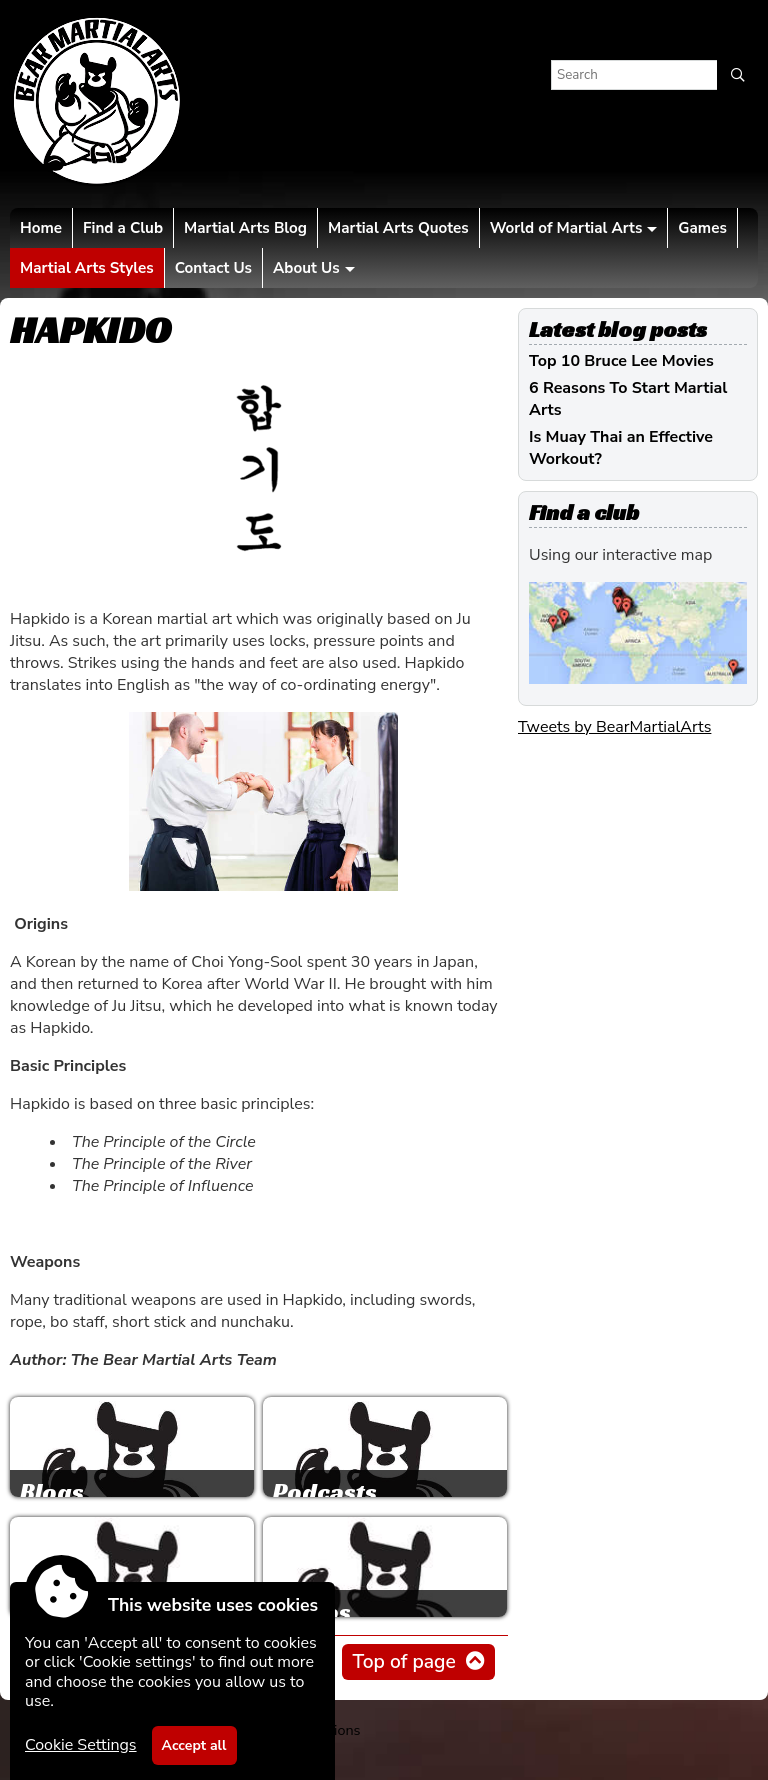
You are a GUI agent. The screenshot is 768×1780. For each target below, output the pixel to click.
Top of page (403, 1662)
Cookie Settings (81, 1745)
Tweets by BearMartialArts (614, 727)
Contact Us (213, 268)
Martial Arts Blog (245, 228)
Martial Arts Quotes (398, 228)
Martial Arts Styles (87, 268)
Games (702, 228)
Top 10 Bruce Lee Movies (621, 361)
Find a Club (123, 228)
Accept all (194, 1745)
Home (41, 228)
